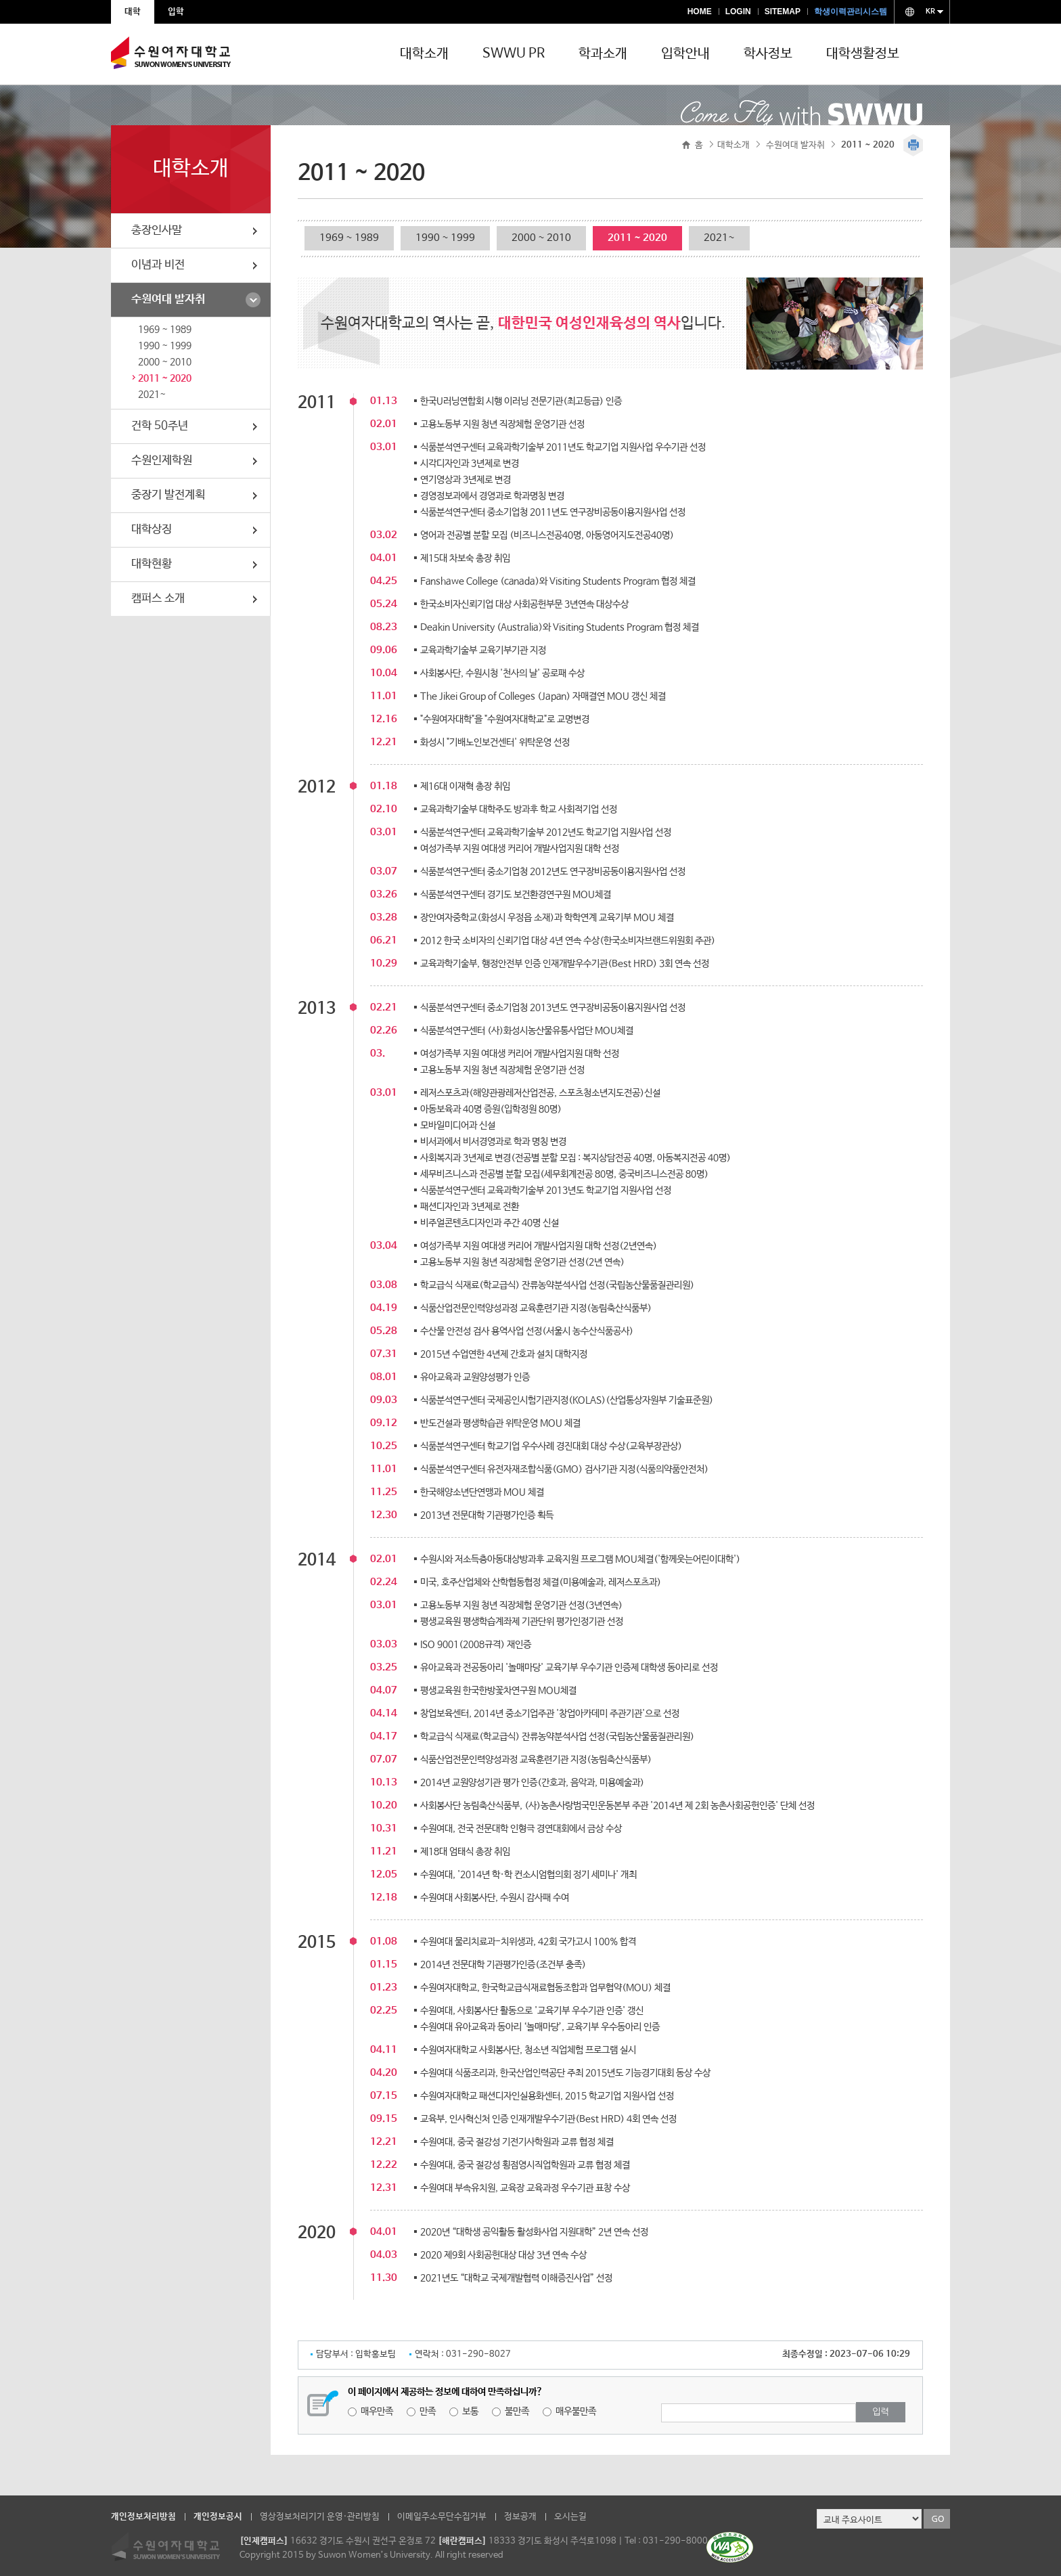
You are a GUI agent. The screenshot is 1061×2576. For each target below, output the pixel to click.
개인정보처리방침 (143, 2517)
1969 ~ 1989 (164, 329)
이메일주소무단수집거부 (442, 2517)
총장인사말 (156, 230)
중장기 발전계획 (168, 495)
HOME (699, 11)
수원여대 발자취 (168, 299)
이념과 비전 (158, 265)
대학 (133, 12)
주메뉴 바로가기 (0, 0)
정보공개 (520, 2517)
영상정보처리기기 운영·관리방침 (320, 2517)
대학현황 (151, 564)
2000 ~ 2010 (164, 362)
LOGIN (738, 11)
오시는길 (570, 2517)
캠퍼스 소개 (158, 598)
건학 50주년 (159, 426)
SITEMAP (782, 11)
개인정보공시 (218, 2517)
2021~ (152, 394)
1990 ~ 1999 (164, 345)
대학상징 (151, 529)
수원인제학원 (161, 460)
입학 (176, 12)
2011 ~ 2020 (164, 378)
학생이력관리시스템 (850, 11)
